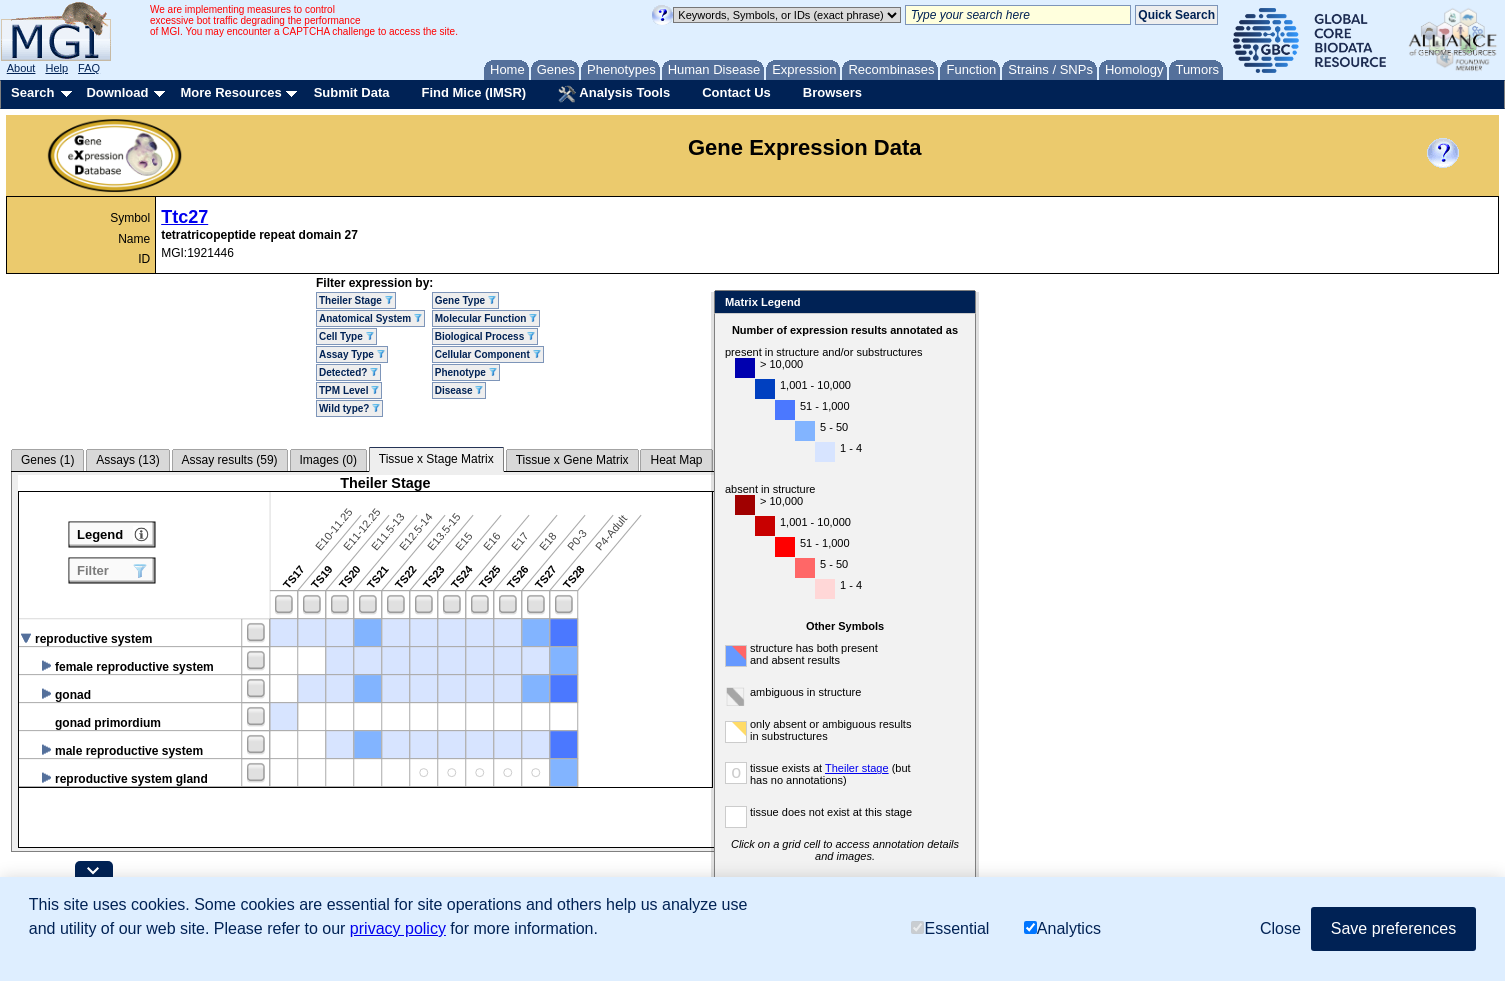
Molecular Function (486, 318)
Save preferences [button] (1393, 928)
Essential (950, 928)
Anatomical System (370, 318)
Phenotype (466, 372)
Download (117, 92)
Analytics (1062, 928)
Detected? (348, 372)
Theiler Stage (356, 300)
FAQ (89, 68)
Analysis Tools (614, 94)
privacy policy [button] (398, 928)
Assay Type (352, 354)
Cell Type (346, 336)
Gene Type (465, 300)
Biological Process (485, 336)
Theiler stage (903, 768)
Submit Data (352, 92)
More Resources (230, 92)
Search (32, 92)
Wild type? (349, 408)
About (21, 68)
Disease (459, 390)
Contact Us (736, 92)
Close (1002, 303)
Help (56, 68)
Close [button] (1280, 928)
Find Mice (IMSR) (473, 92)
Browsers (832, 92)
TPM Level (349, 390)
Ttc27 (184, 217)
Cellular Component (488, 354)
